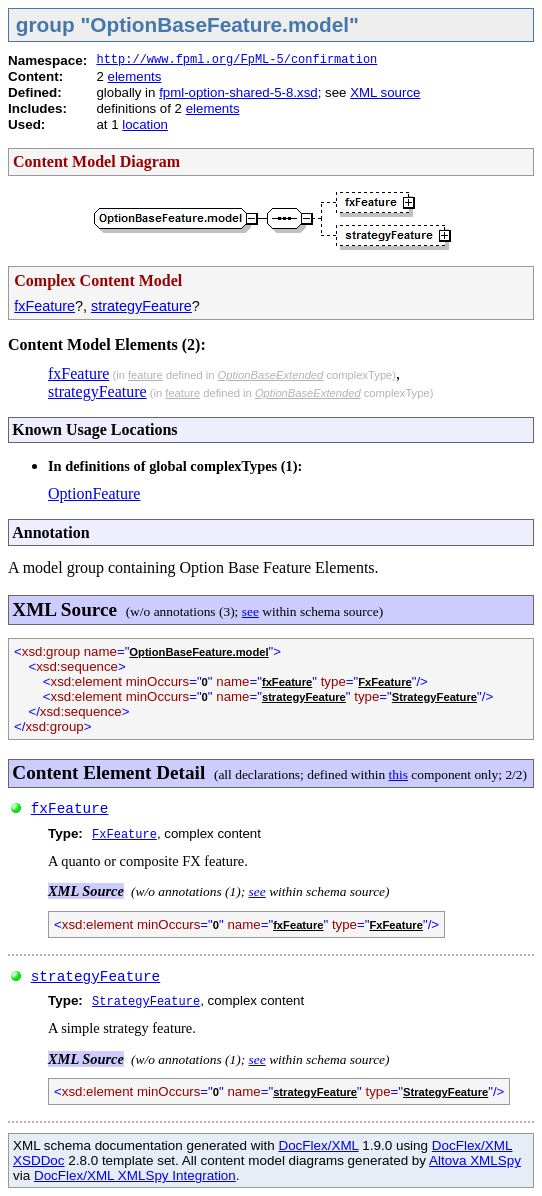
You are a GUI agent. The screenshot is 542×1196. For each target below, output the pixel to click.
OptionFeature (94, 493)
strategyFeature (141, 306)
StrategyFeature (434, 697)
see (250, 611)
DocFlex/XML (318, 1145)
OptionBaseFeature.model (198, 652)
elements (135, 76)
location (145, 124)
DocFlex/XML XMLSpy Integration (135, 1175)
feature (145, 375)
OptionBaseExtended (271, 375)
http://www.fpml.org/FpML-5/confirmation (236, 60)
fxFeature (44, 306)
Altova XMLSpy (475, 1160)
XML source (385, 92)
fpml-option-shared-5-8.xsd (238, 92)
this (398, 774)
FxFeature (384, 682)
